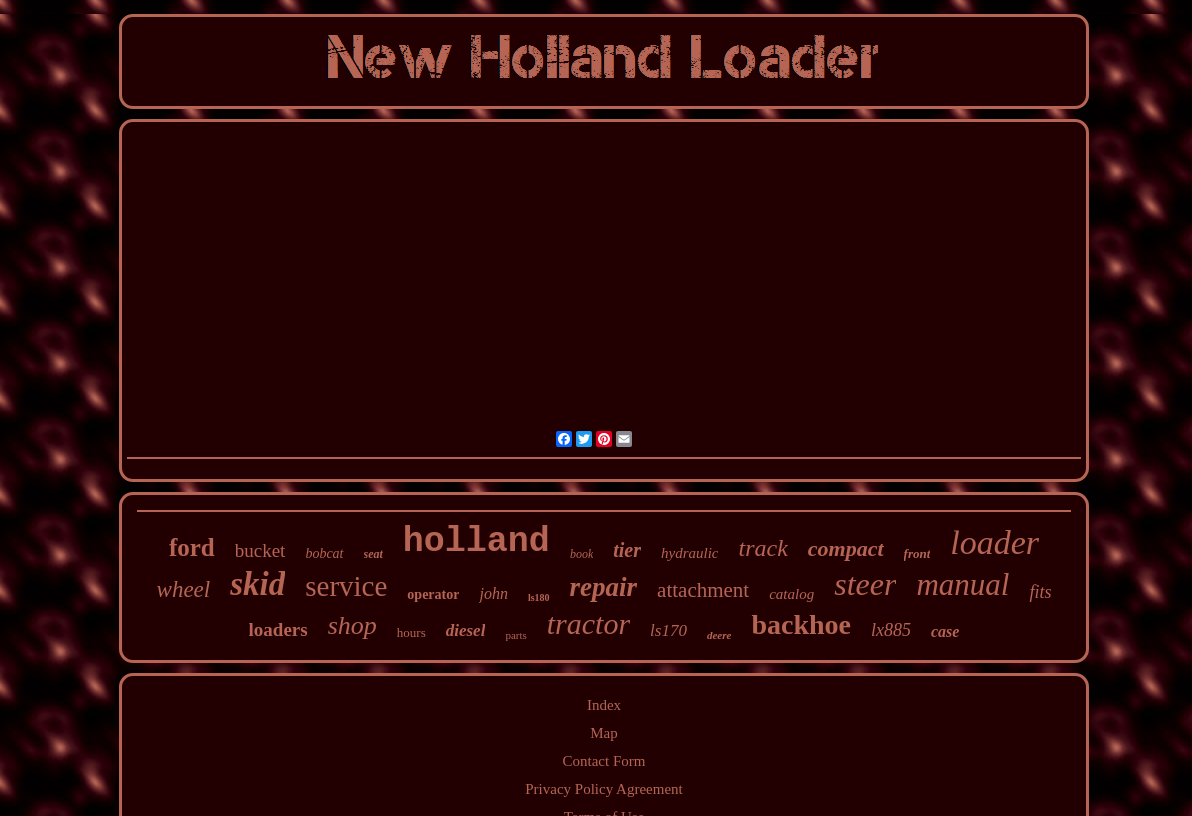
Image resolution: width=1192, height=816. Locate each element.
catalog (791, 594)
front (917, 553)
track (762, 548)
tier (627, 550)
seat (373, 554)
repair (604, 587)
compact (846, 548)
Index (604, 705)
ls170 (668, 630)
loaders (278, 629)
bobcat (324, 553)
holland (476, 542)
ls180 (539, 597)
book (581, 554)
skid (257, 584)
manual (962, 584)
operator (433, 594)
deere (719, 635)
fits (1040, 592)
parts (515, 635)
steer (865, 584)
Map (604, 733)
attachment (703, 590)
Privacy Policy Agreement (603, 789)
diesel (466, 630)
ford (192, 547)
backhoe (801, 624)
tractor (588, 623)
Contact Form (604, 761)
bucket (260, 550)
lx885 (891, 630)
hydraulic (690, 553)
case (945, 631)
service (346, 586)
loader (994, 542)
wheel (184, 589)
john (493, 593)
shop (352, 625)
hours (411, 632)
